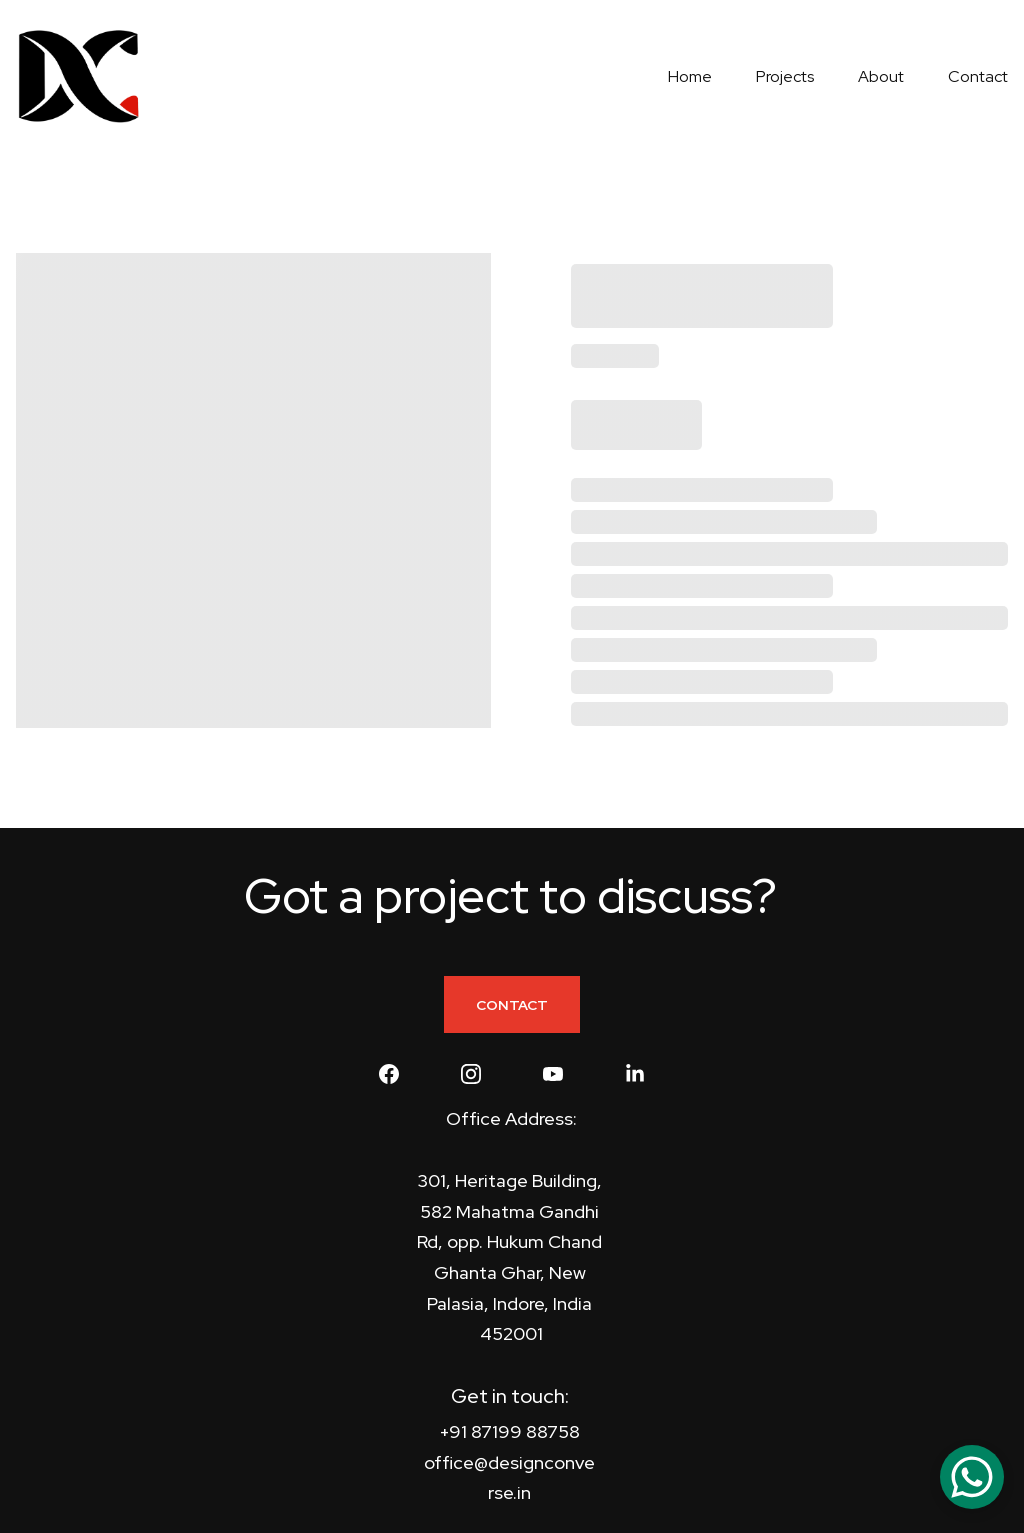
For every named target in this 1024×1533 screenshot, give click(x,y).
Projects (785, 76)
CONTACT (512, 1005)
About (881, 76)
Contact (978, 76)
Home (690, 76)
